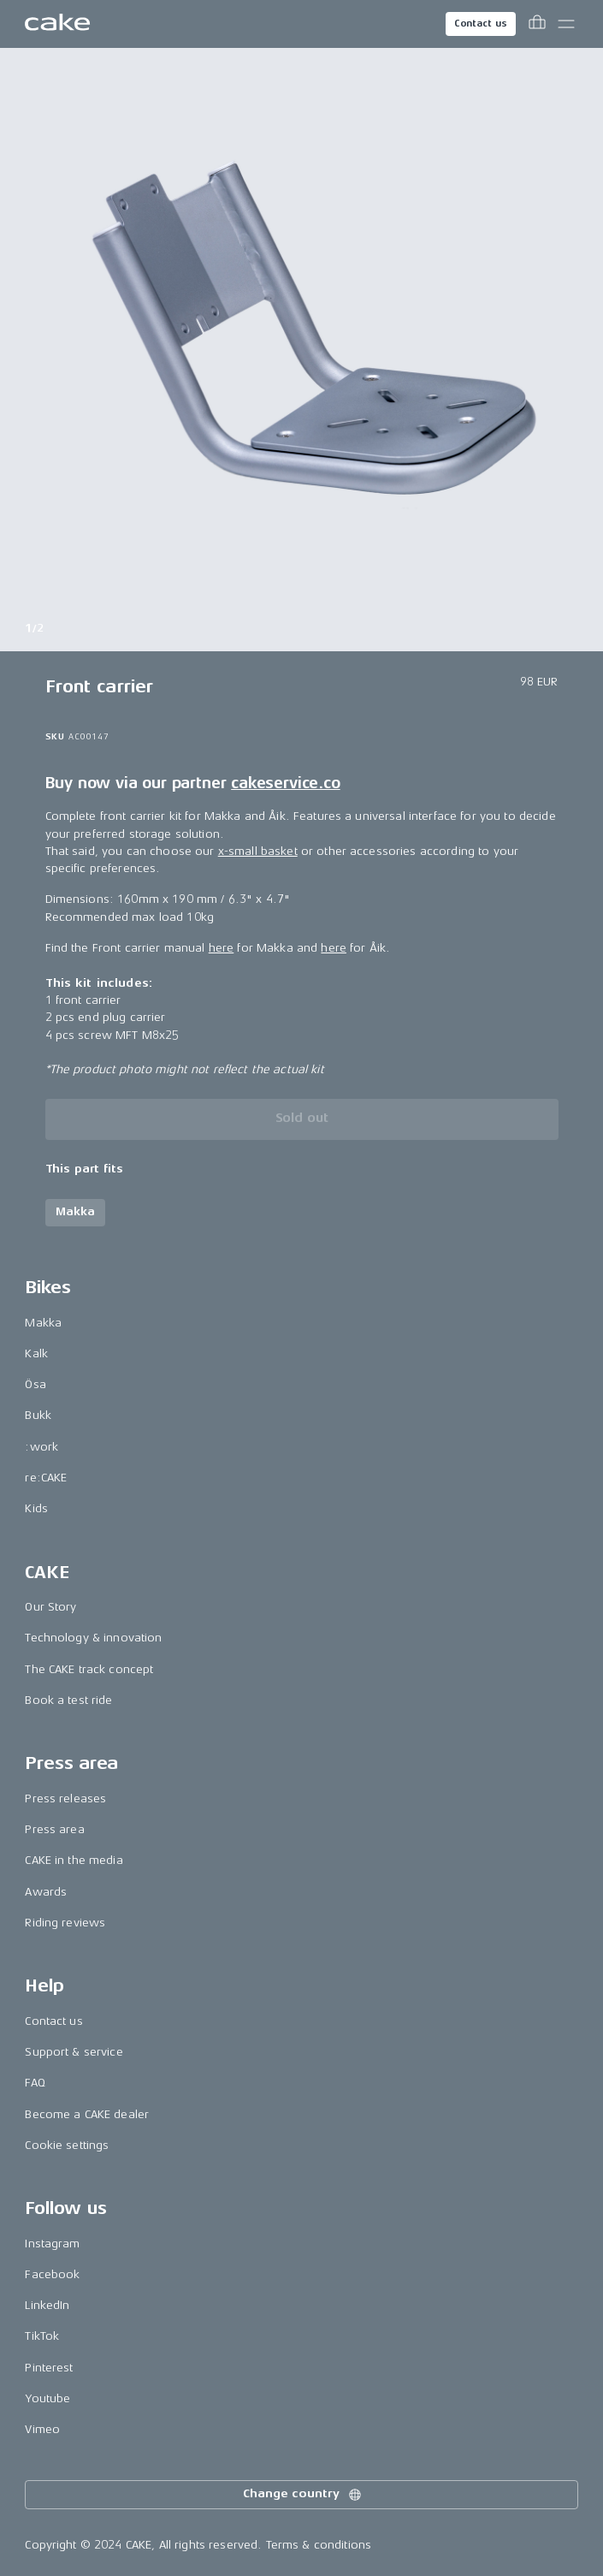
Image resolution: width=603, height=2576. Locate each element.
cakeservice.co (285, 783)
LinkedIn (47, 2305)
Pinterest (49, 2367)
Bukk (38, 1415)
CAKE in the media (73, 1860)
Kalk (36, 1353)
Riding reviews (65, 1922)
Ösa (35, 1384)
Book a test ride (68, 1700)
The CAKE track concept (89, 1669)
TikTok (42, 2336)
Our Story (50, 1606)
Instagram (52, 2243)
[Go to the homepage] (57, 24)
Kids (36, 1508)
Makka (43, 1322)
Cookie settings (67, 2145)
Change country (303, 2494)
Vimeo (42, 2429)
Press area (54, 1829)
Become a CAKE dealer (87, 2114)
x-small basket (258, 851)
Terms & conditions (319, 2544)
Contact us (480, 23)
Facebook (52, 2274)
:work (41, 1446)
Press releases (65, 1798)
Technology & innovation (93, 1637)
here (221, 947)
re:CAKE (46, 1477)
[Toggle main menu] (566, 24)
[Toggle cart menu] (537, 24)
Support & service (73, 2051)
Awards (46, 1891)
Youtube (47, 2398)
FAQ (34, 2082)
